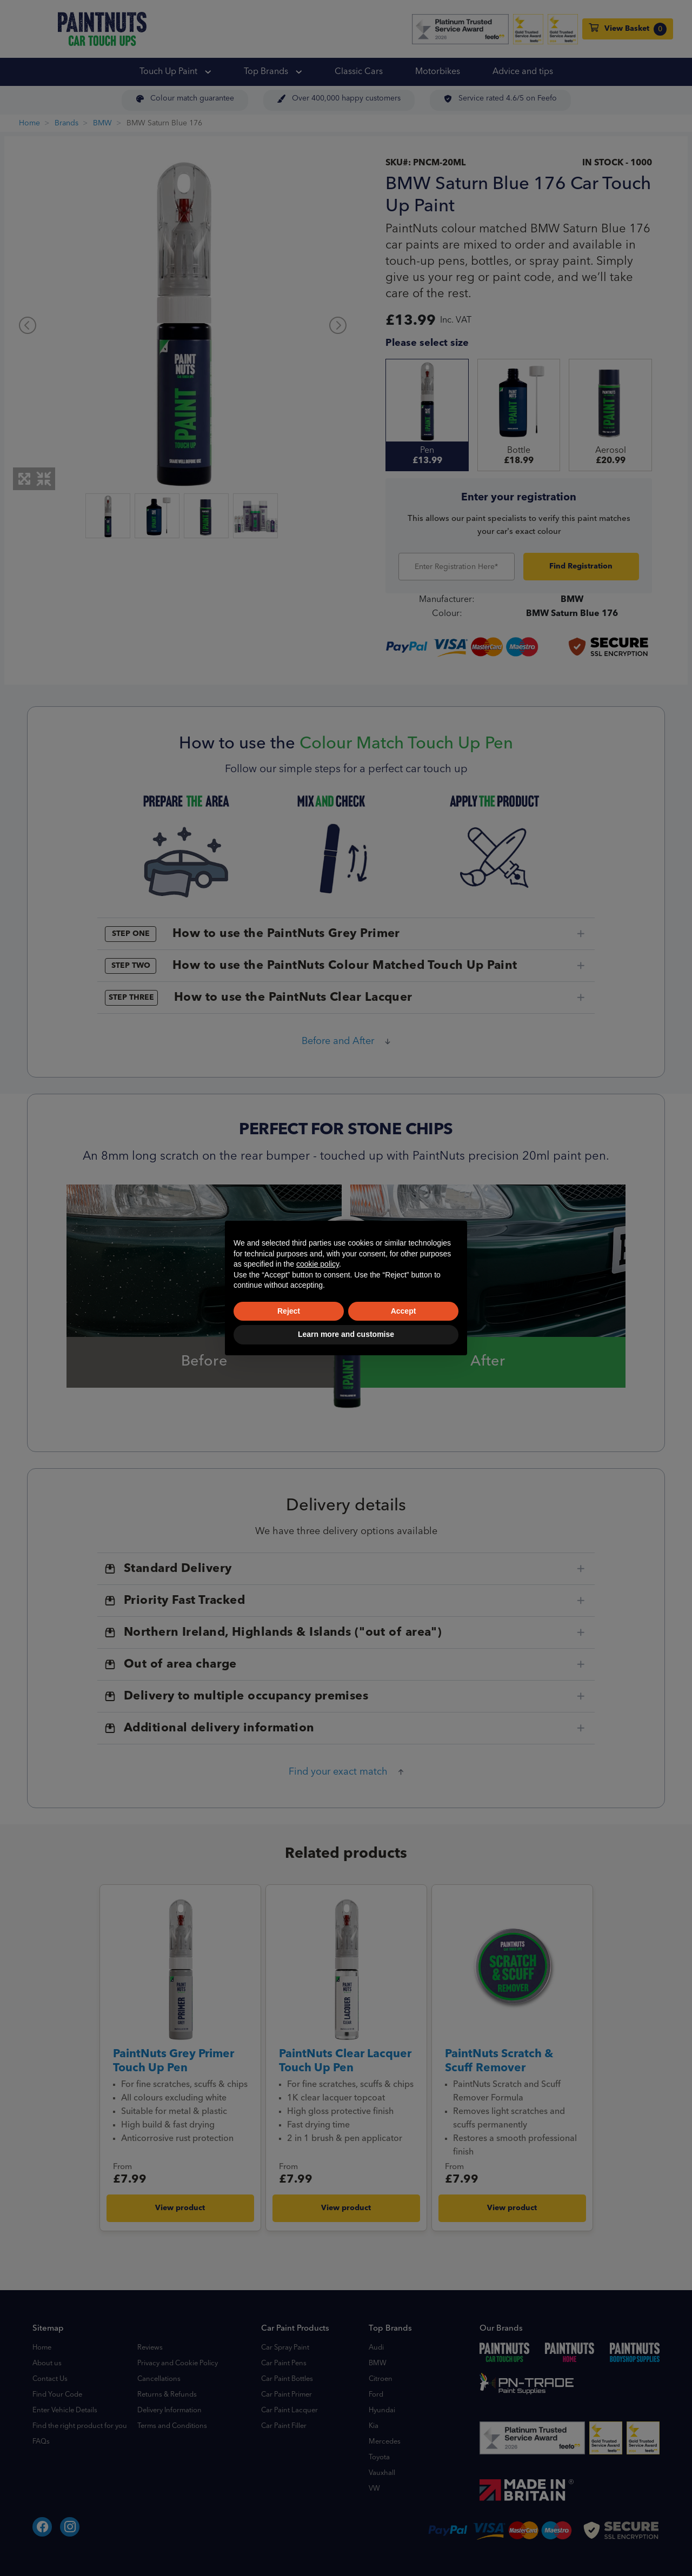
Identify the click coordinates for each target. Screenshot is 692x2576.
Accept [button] (403, 1311)
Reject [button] (288, 1311)
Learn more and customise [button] (346, 1334)
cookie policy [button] (317, 1264)
